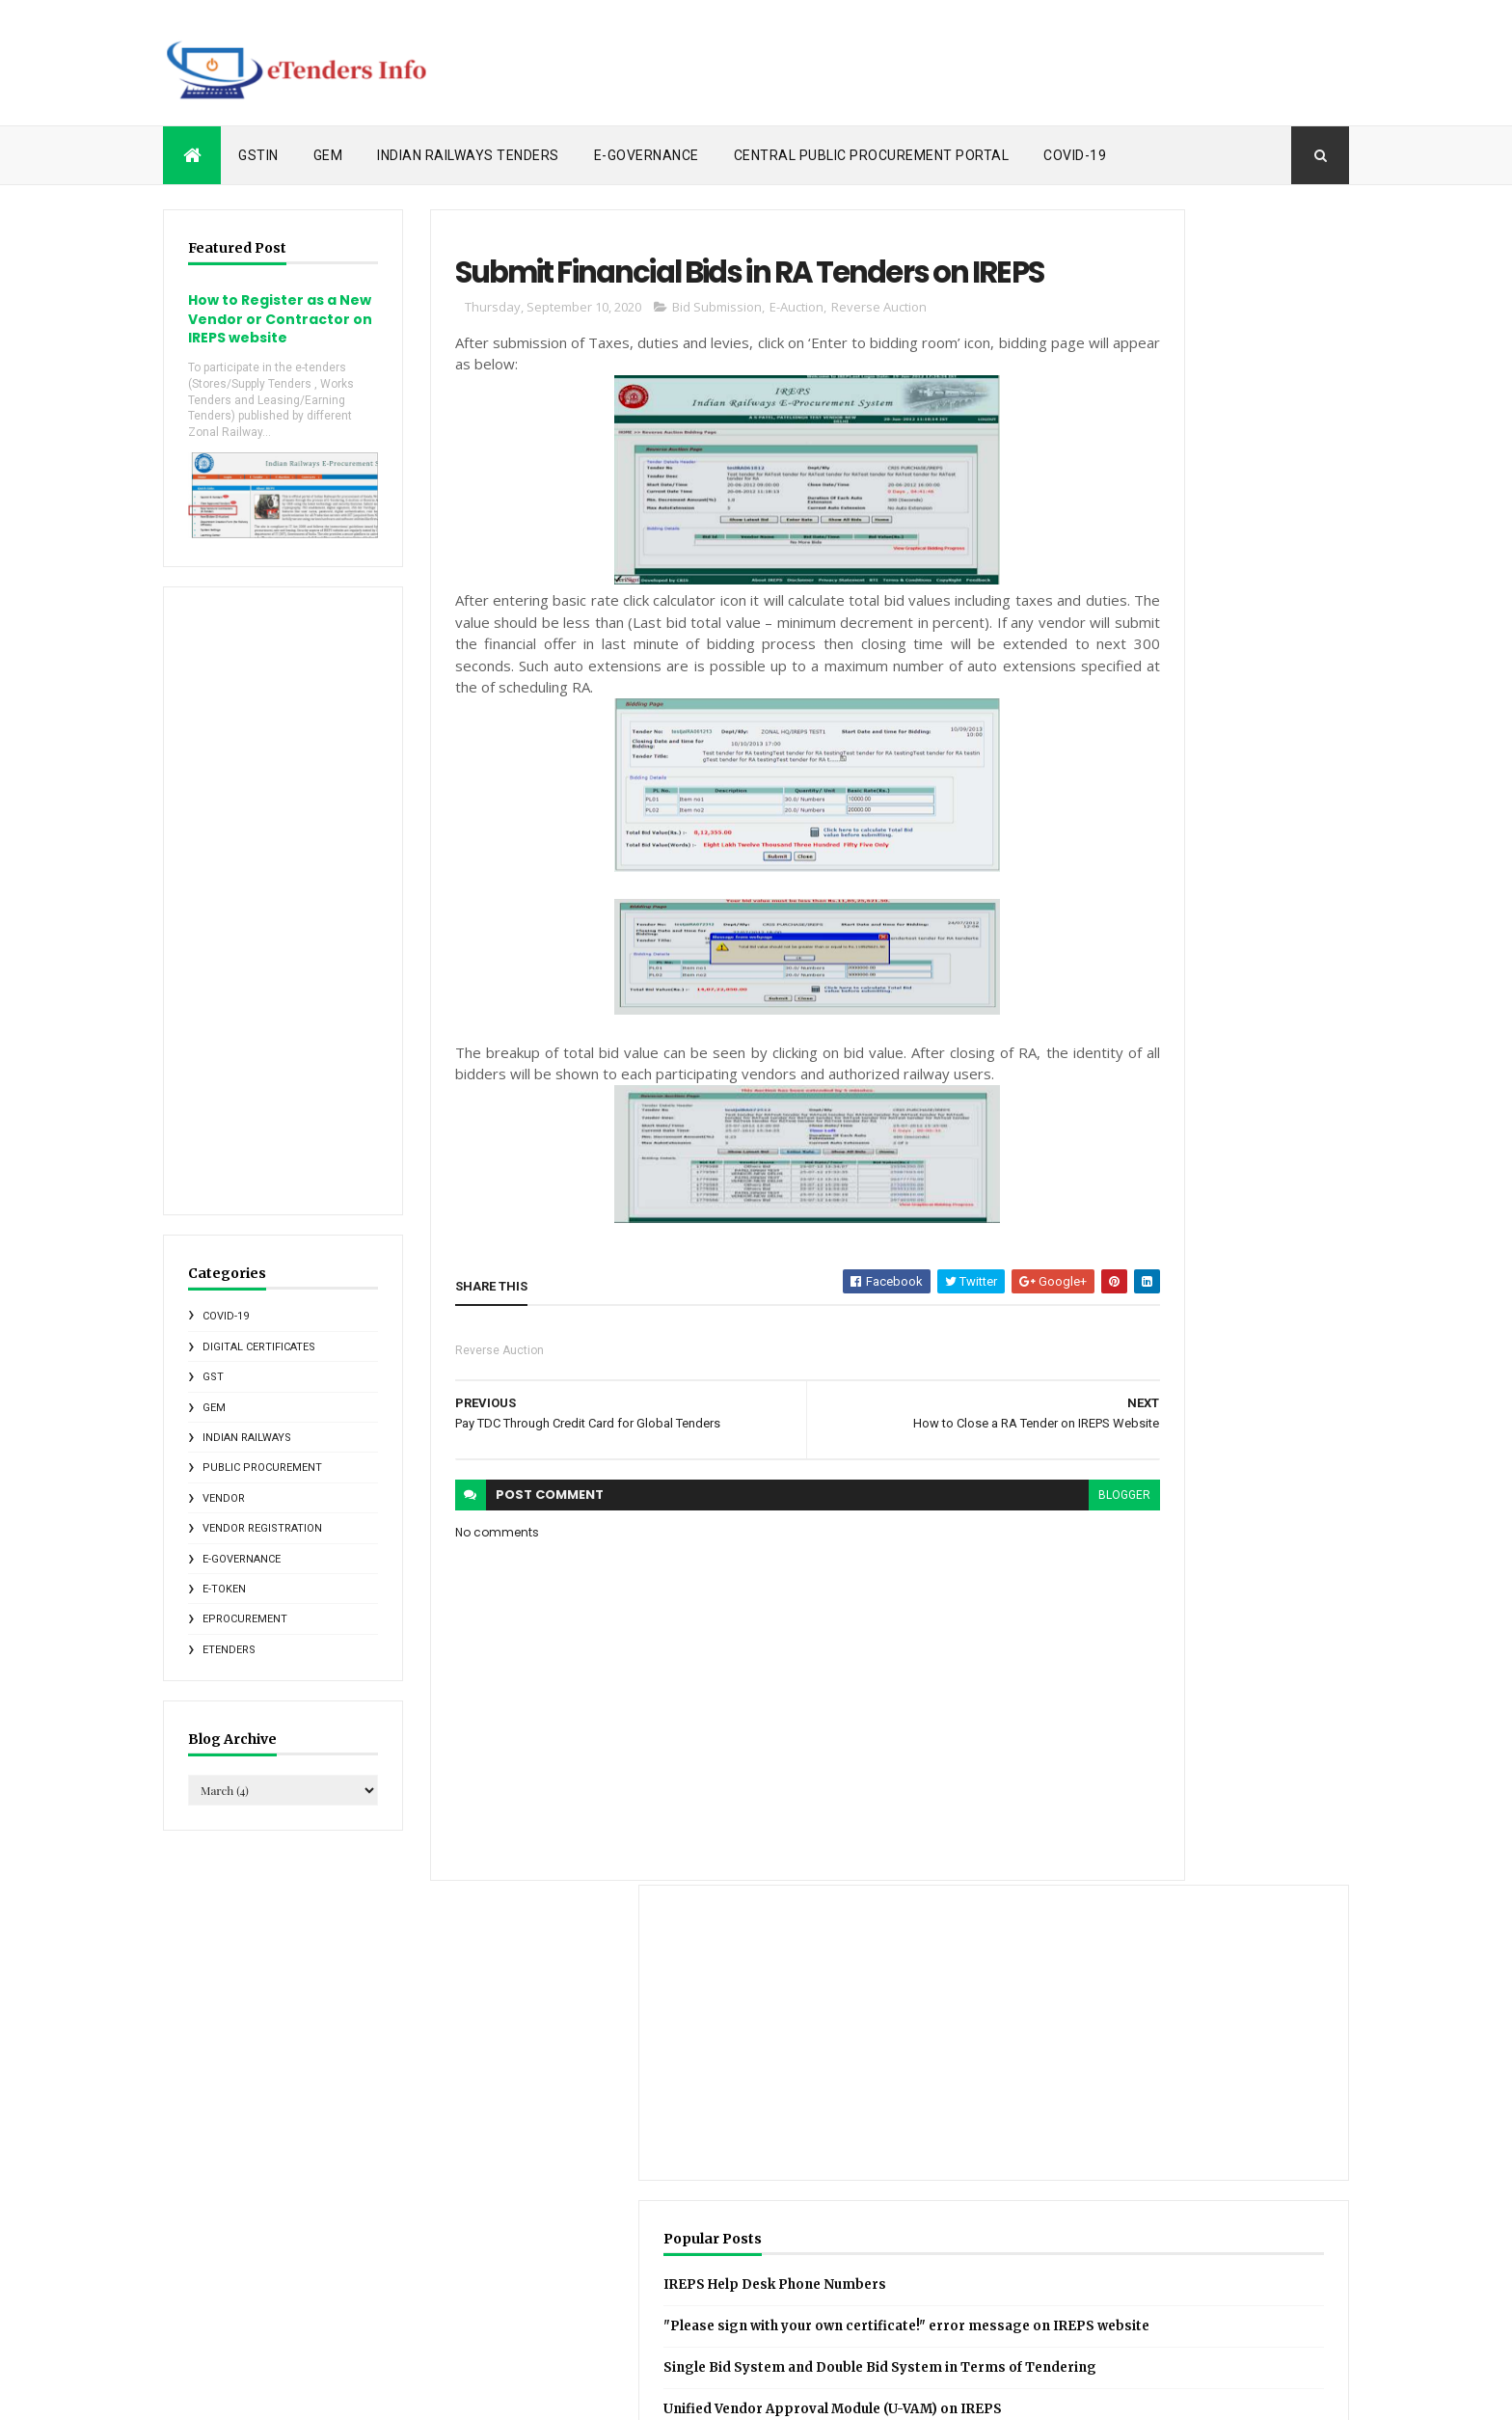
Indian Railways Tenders (468, 155)
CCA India (1069, 2073)
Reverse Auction (833, 371)
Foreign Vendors (1022, 2141)
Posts (599, 2071)
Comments (614, 2100)
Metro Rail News (1176, 2209)
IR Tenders (1276, 1015)
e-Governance (646, 155)
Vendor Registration (262, 1548)
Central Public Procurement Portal (872, 155)
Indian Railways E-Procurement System (1193, 2175)
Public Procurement (262, 1488)
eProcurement (244, 1639)
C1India (999, 2073)
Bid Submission (671, 371)
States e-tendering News (1100, 2276)
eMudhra (1104, 2310)
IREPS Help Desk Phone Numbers (1193, 609)
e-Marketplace (1018, 2310)
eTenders (229, 1669)
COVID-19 (1074, 155)
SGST (994, 2276)
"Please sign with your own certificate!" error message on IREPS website (1184, 671)
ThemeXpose (262, 2393)
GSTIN (258, 155)
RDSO (1158, 2242)
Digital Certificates (258, 1366)
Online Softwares (1025, 2242)
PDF (1107, 2242)
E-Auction (751, 371)
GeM (328, 155)
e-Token (224, 1609)
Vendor (223, 1517)
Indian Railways (246, 1458)
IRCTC (1258, 2141)
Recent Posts (1130, 1015)
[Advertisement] (998, 62)
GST (213, 1397)
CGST (1135, 2073)
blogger (980, 1581)
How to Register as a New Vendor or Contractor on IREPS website (262, 328)
